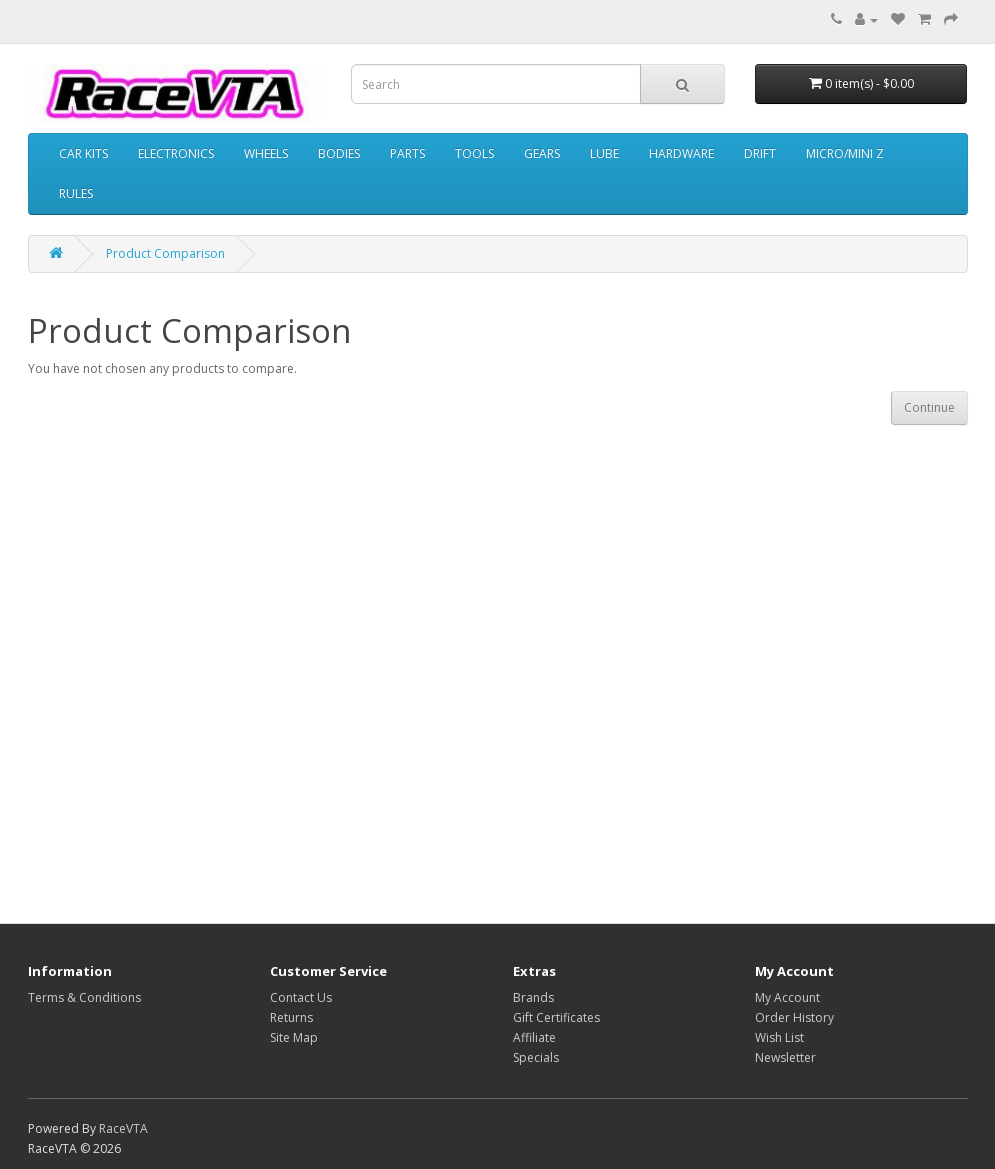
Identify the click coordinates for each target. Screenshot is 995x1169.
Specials (536, 1057)
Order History (794, 1017)
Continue (929, 407)
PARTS (407, 153)
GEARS (542, 153)
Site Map (294, 1037)
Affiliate (534, 1037)
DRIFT (760, 153)
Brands (533, 997)
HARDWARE (681, 153)
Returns (291, 1017)
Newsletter (785, 1057)
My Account (787, 997)
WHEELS (266, 153)
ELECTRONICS (176, 153)
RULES (76, 193)
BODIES (339, 153)
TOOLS (474, 153)
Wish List (779, 1037)
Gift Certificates (556, 1017)
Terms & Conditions (84, 997)
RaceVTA (123, 1128)
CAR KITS (83, 153)
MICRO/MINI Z (845, 153)
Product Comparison (165, 253)
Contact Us (301, 997)
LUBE (604, 153)
